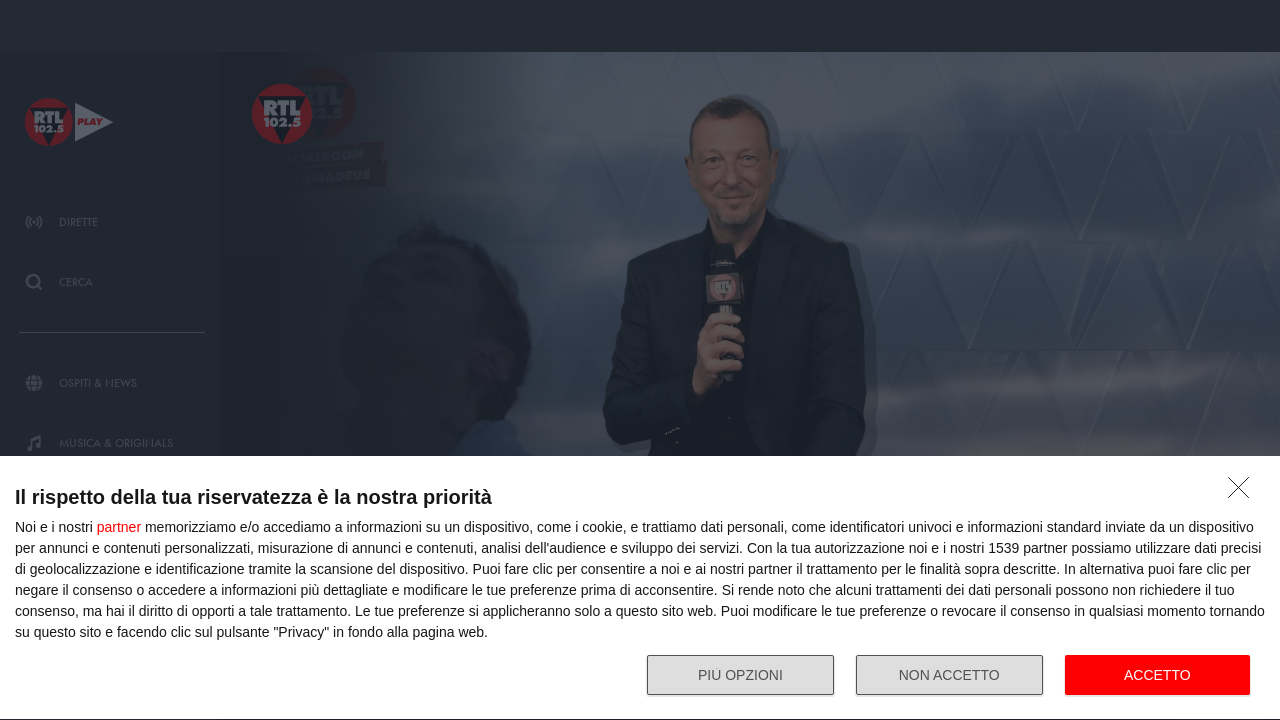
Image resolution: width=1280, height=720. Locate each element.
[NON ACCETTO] (1244, 493)
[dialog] (640, 588)
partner (119, 527)
